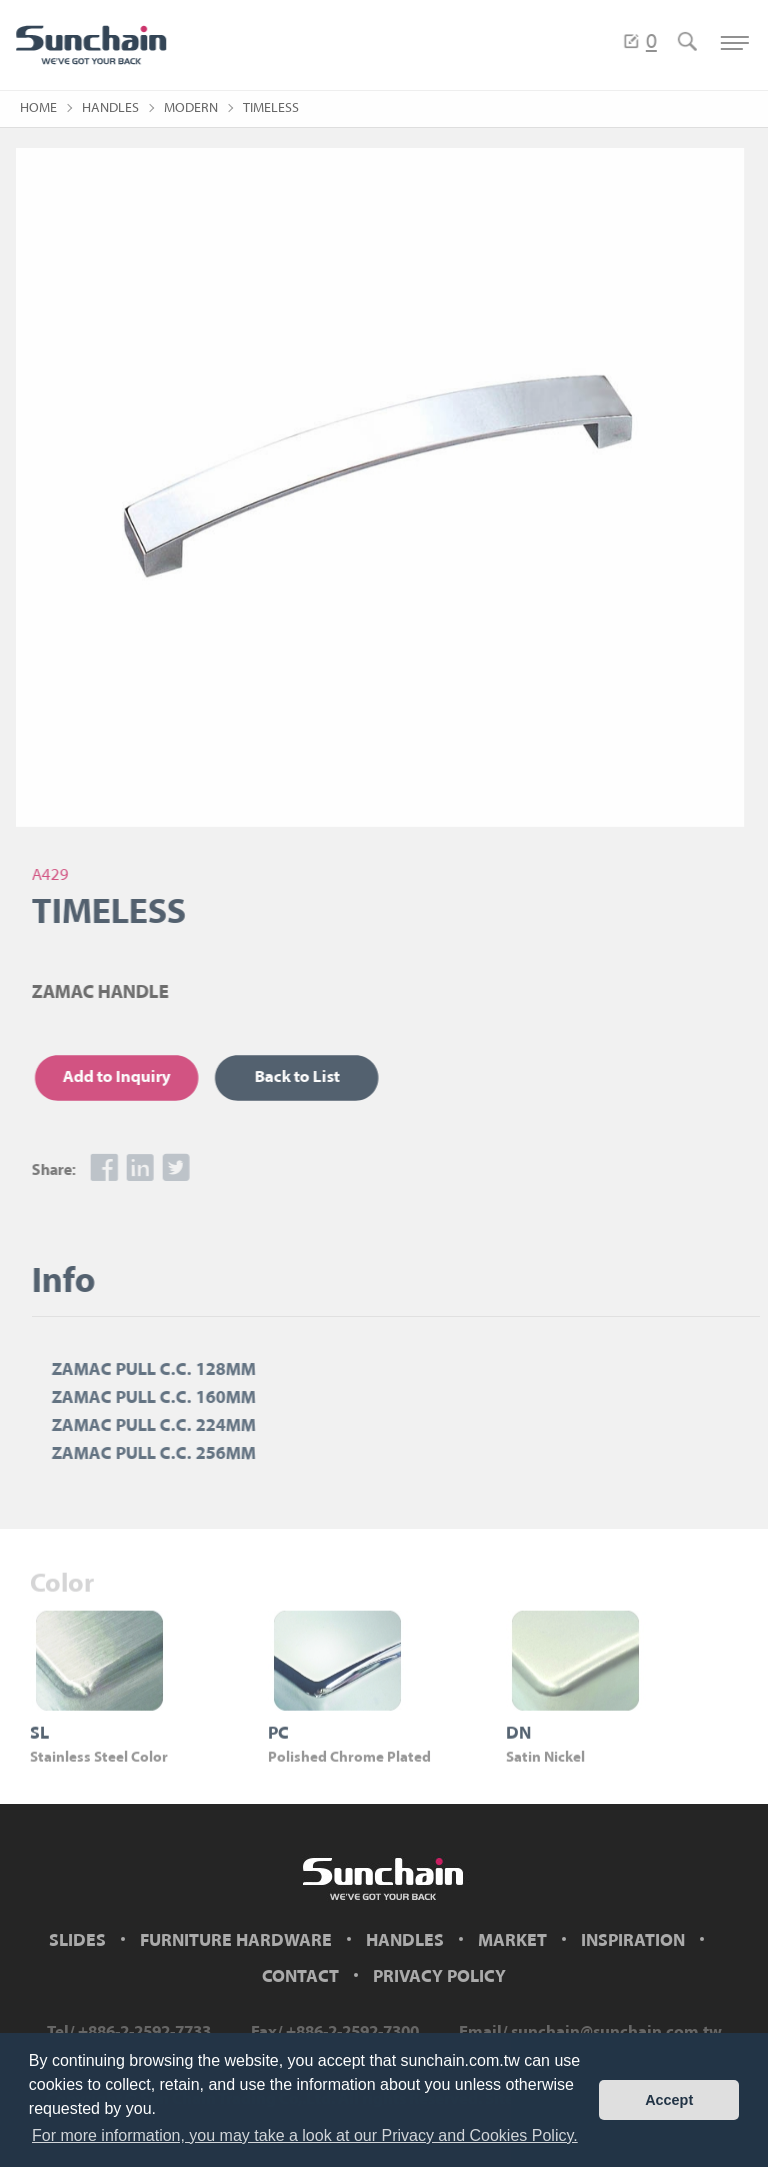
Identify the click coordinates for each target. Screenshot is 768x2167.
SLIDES (77, 1941)
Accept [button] (669, 2100)
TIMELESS (271, 108)
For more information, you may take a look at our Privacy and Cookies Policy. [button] (305, 2135)
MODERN (191, 108)
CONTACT (300, 1977)
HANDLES (110, 108)
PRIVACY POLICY (439, 1977)
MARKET (512, 1941)
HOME (38, 108)
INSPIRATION (633, 1941)
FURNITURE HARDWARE (236, 1941)
